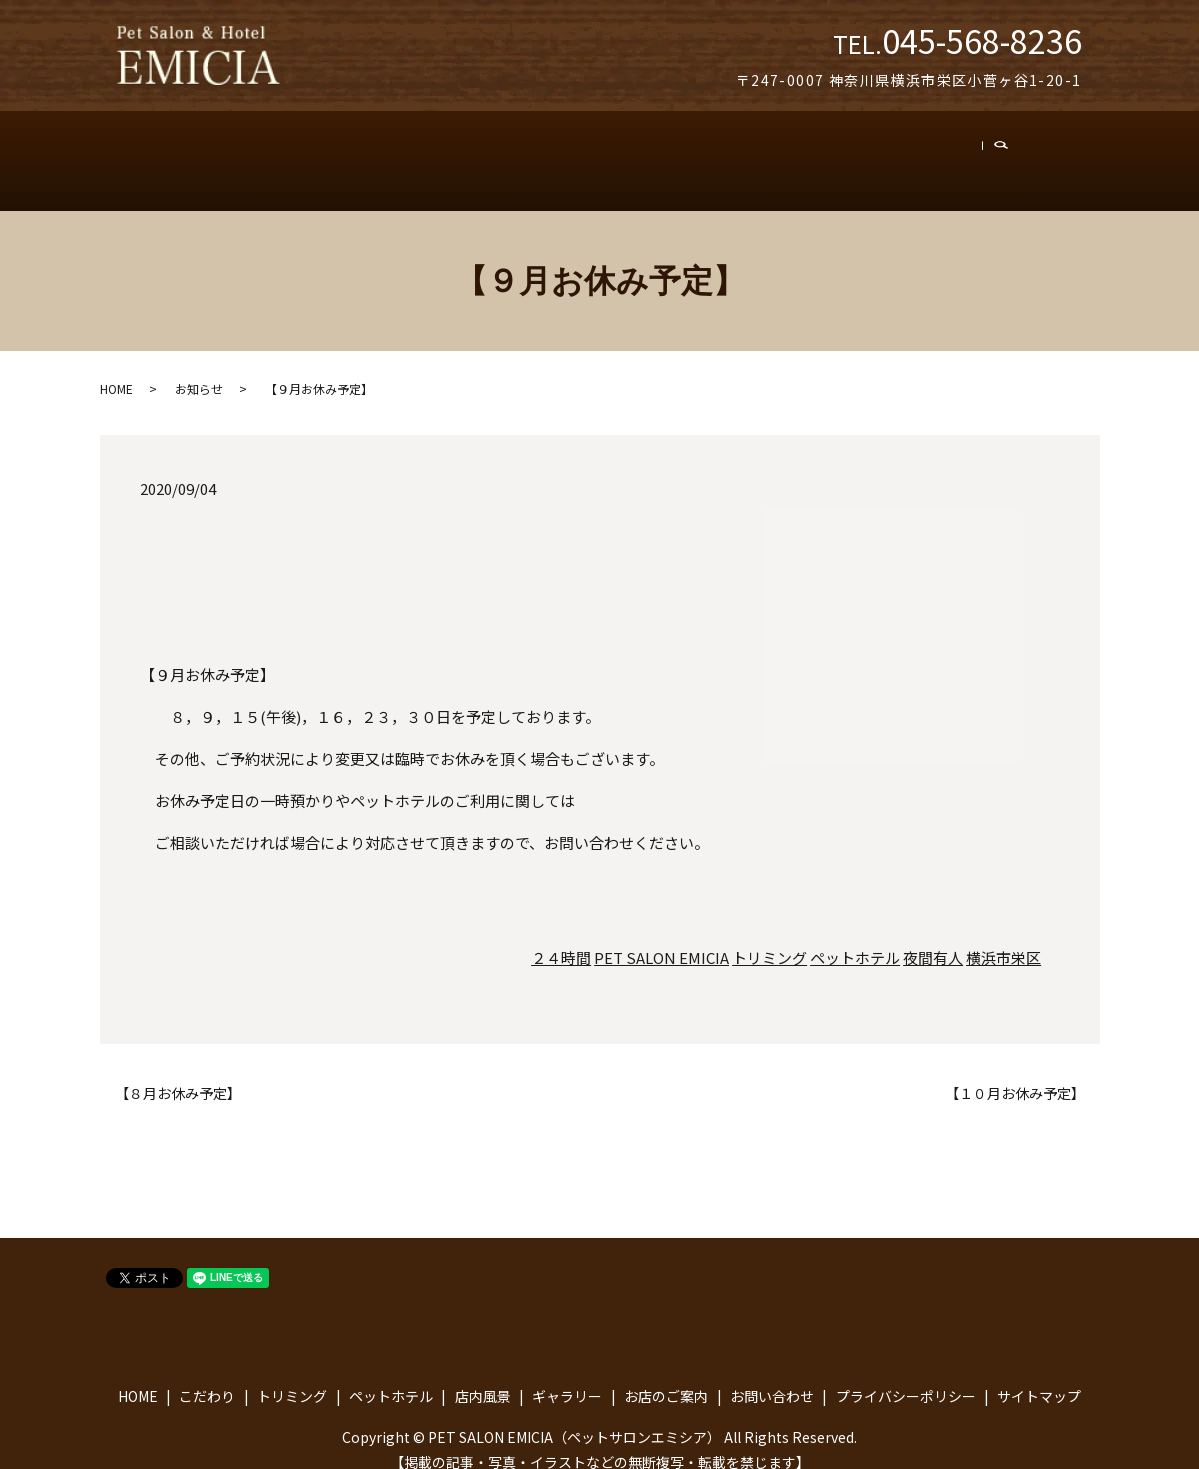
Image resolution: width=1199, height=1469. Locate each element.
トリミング (377, 151)
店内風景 (607, 151)
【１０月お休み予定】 (1015, 1073)
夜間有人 (933, 937)
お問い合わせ (954, 151)
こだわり (274, 151)
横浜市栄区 (1003, 937)
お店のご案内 (829, 151)
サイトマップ (1039, 1375)
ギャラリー (712, 151)
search (1043, 150)
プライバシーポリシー (906, 1375)
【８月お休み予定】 (178, 1073)
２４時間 (561, 937)
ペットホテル (494, 151)
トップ (187, 151)
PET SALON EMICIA (661, 937)
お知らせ (199, 368)
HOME (116, 368)
